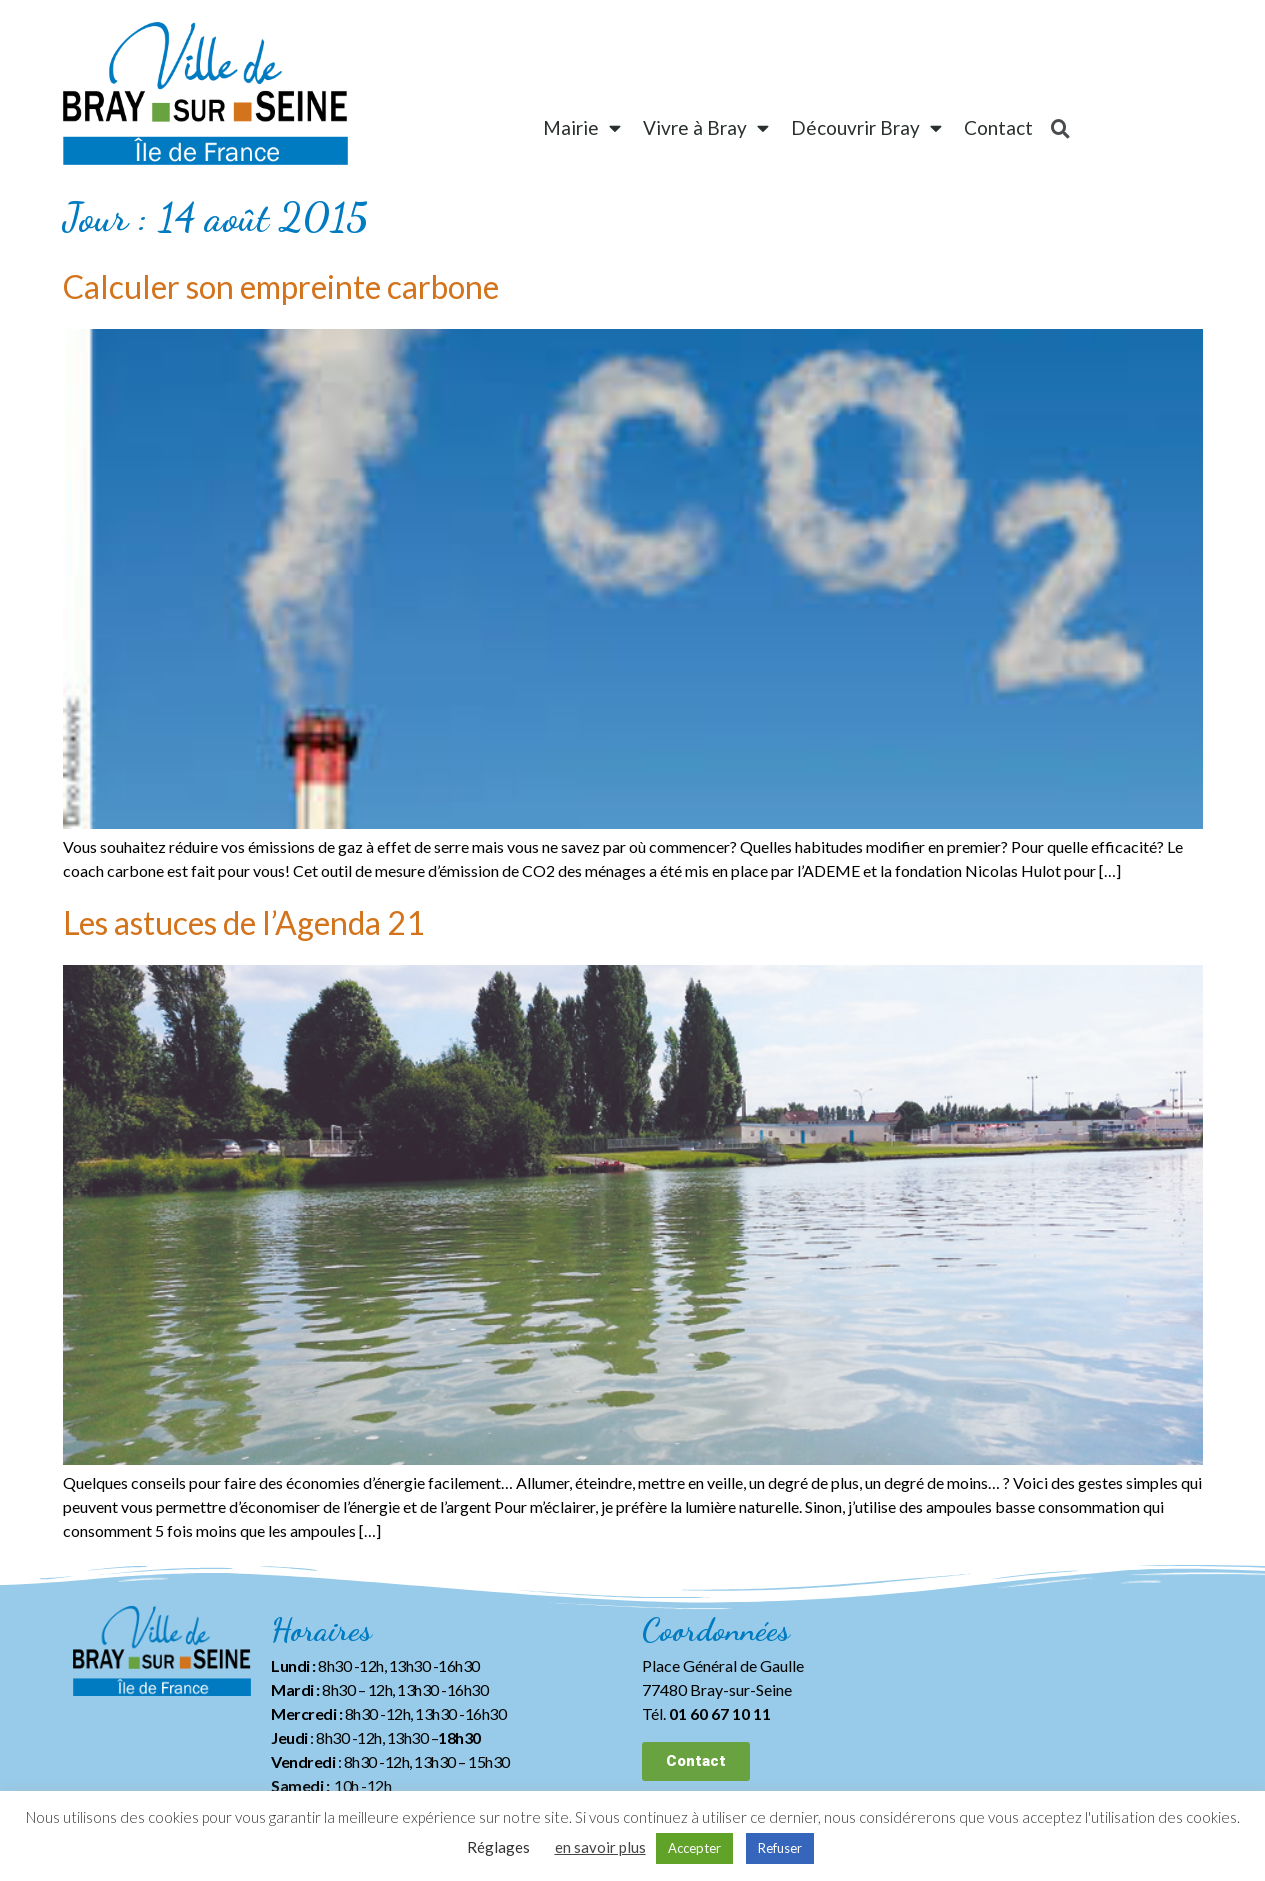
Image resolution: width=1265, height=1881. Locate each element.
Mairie (582, 127)
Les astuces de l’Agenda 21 (244, 922)
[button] (696, 1761)
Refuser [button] (780, 1848)
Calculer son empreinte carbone (281, 286)
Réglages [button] (498, 1847)
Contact (998, 127)
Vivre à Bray (706, 127)
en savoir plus (600, 1847)
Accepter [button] (694, 1848)
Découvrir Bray (866, 127)
